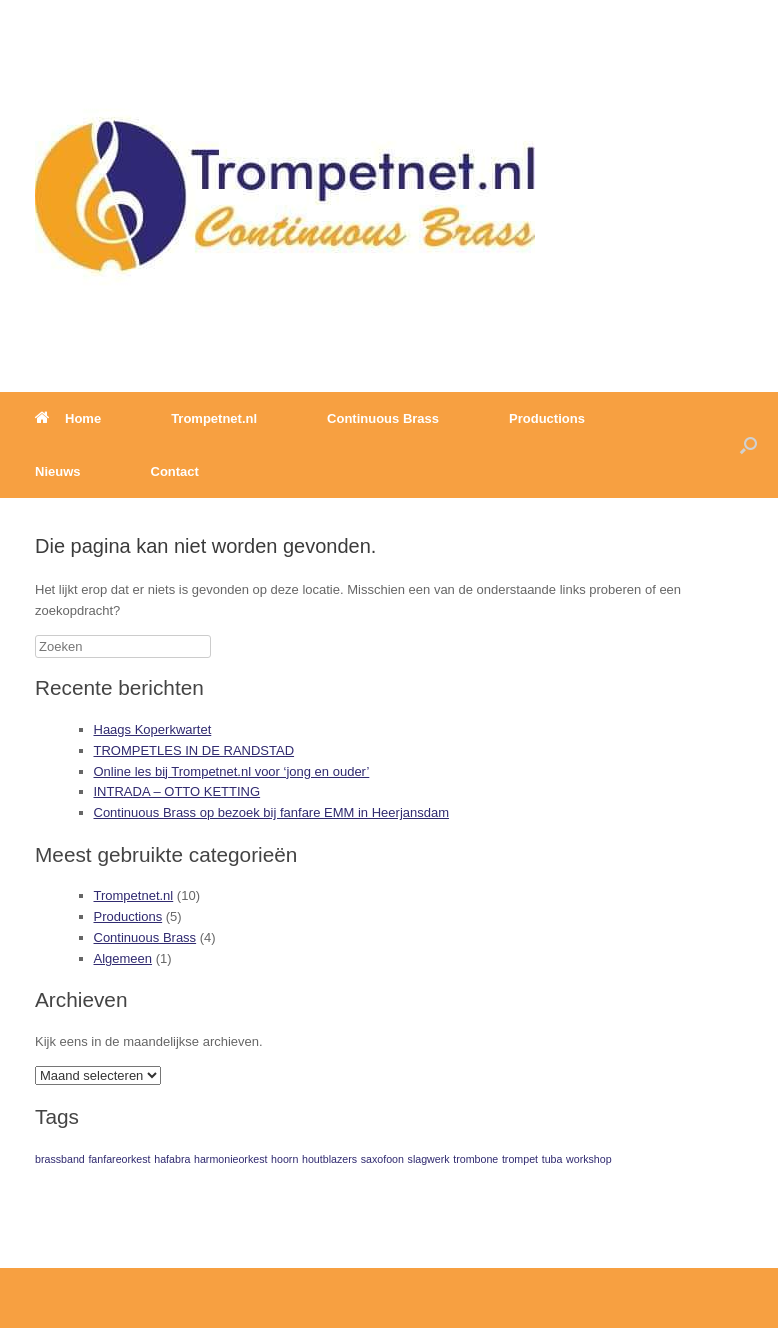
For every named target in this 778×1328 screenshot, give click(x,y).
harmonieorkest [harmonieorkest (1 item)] (230, 1159)
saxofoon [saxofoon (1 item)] (382, 1159)
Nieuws (58, 471)
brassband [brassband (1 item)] (60, 1159)
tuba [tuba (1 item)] (552, 1159)
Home (68, 418)
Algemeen (123, 958)
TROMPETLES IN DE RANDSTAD (194, 750)
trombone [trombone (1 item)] (475, 1159)
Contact (175, 471)
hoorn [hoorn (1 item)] (284, 1159)
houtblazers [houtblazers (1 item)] (329, 1159)
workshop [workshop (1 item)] (589, 1159)
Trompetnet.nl (214, 418)
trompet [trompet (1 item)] (520, 1159)
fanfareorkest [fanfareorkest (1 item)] (119, 1159)
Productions (547, 418)
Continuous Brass (383, 418)
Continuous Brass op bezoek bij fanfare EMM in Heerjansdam (272, 812)
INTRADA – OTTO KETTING (177, 791)
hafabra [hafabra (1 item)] (172, 1159)
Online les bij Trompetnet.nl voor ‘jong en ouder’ (232, 771)
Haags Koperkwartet (153, 729)
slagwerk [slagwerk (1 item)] (429, 1159)
